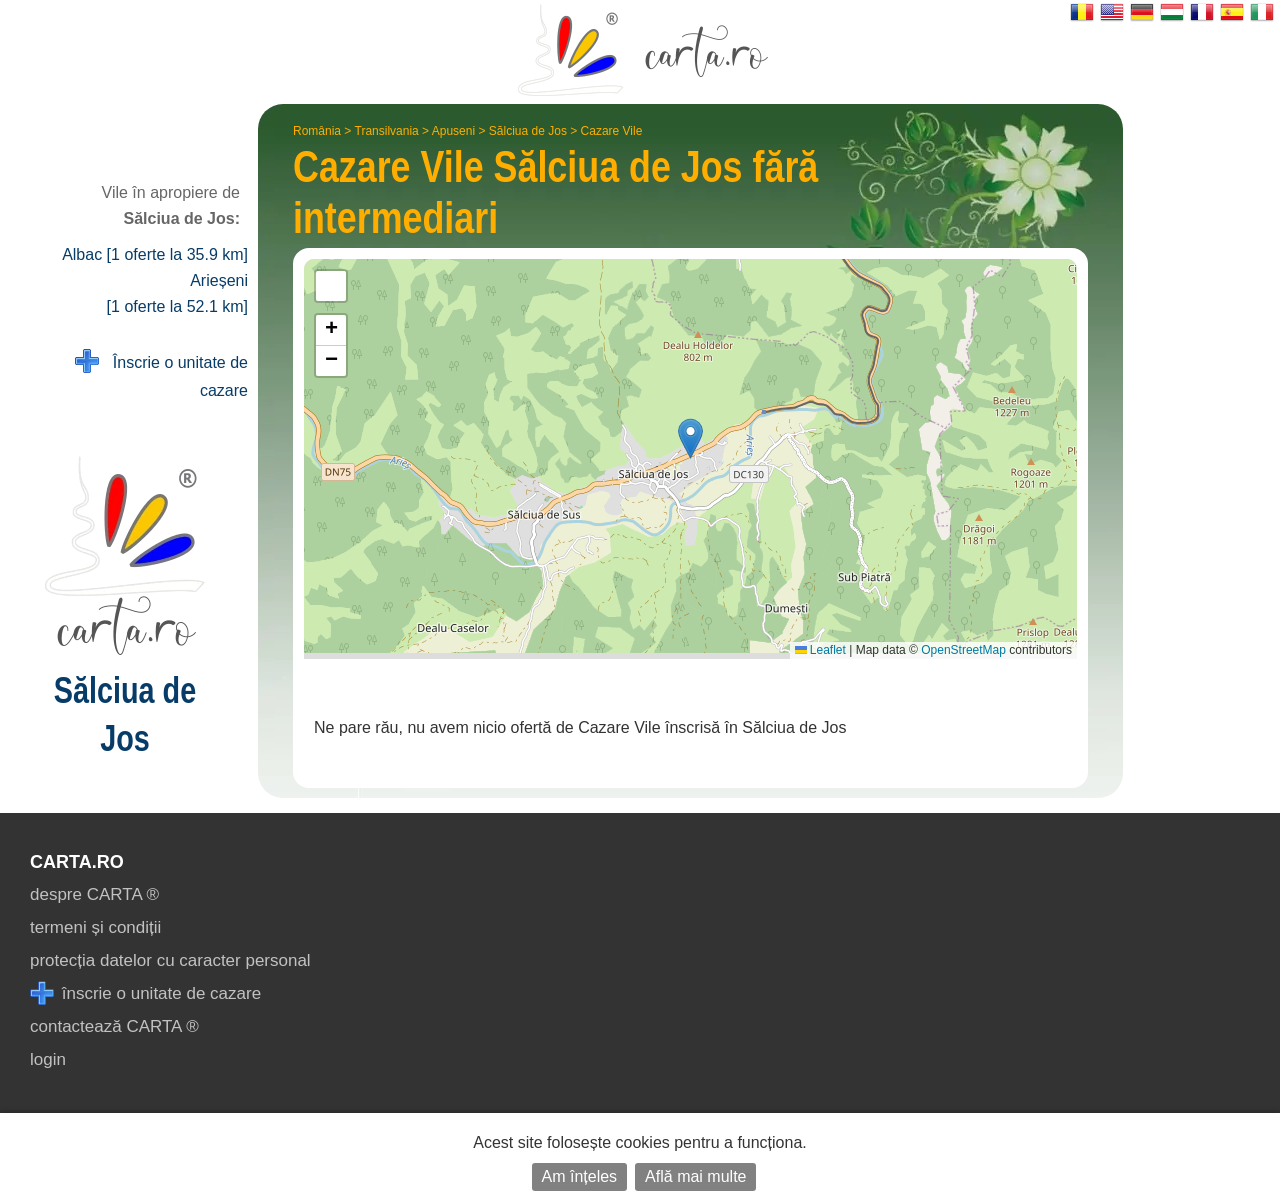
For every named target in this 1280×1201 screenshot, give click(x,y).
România (317, 131)
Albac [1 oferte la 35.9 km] (155, 254)
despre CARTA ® (94, 894)
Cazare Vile (612, 131)
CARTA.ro (77, 862)
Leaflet (820, 650)
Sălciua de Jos (528, 131)
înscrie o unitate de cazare (145, 993)
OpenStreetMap (963, 650)
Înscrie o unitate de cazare (161, 374)
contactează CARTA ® (114, 1026)
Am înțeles (580, 1176)
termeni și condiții (95, 927)
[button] (690, 438)
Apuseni (453, 131)
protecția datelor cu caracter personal (170, 960)
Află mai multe (695, 1176)
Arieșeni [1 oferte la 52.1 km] (177, 293)
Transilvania (387, 131)
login (48, 1059)
